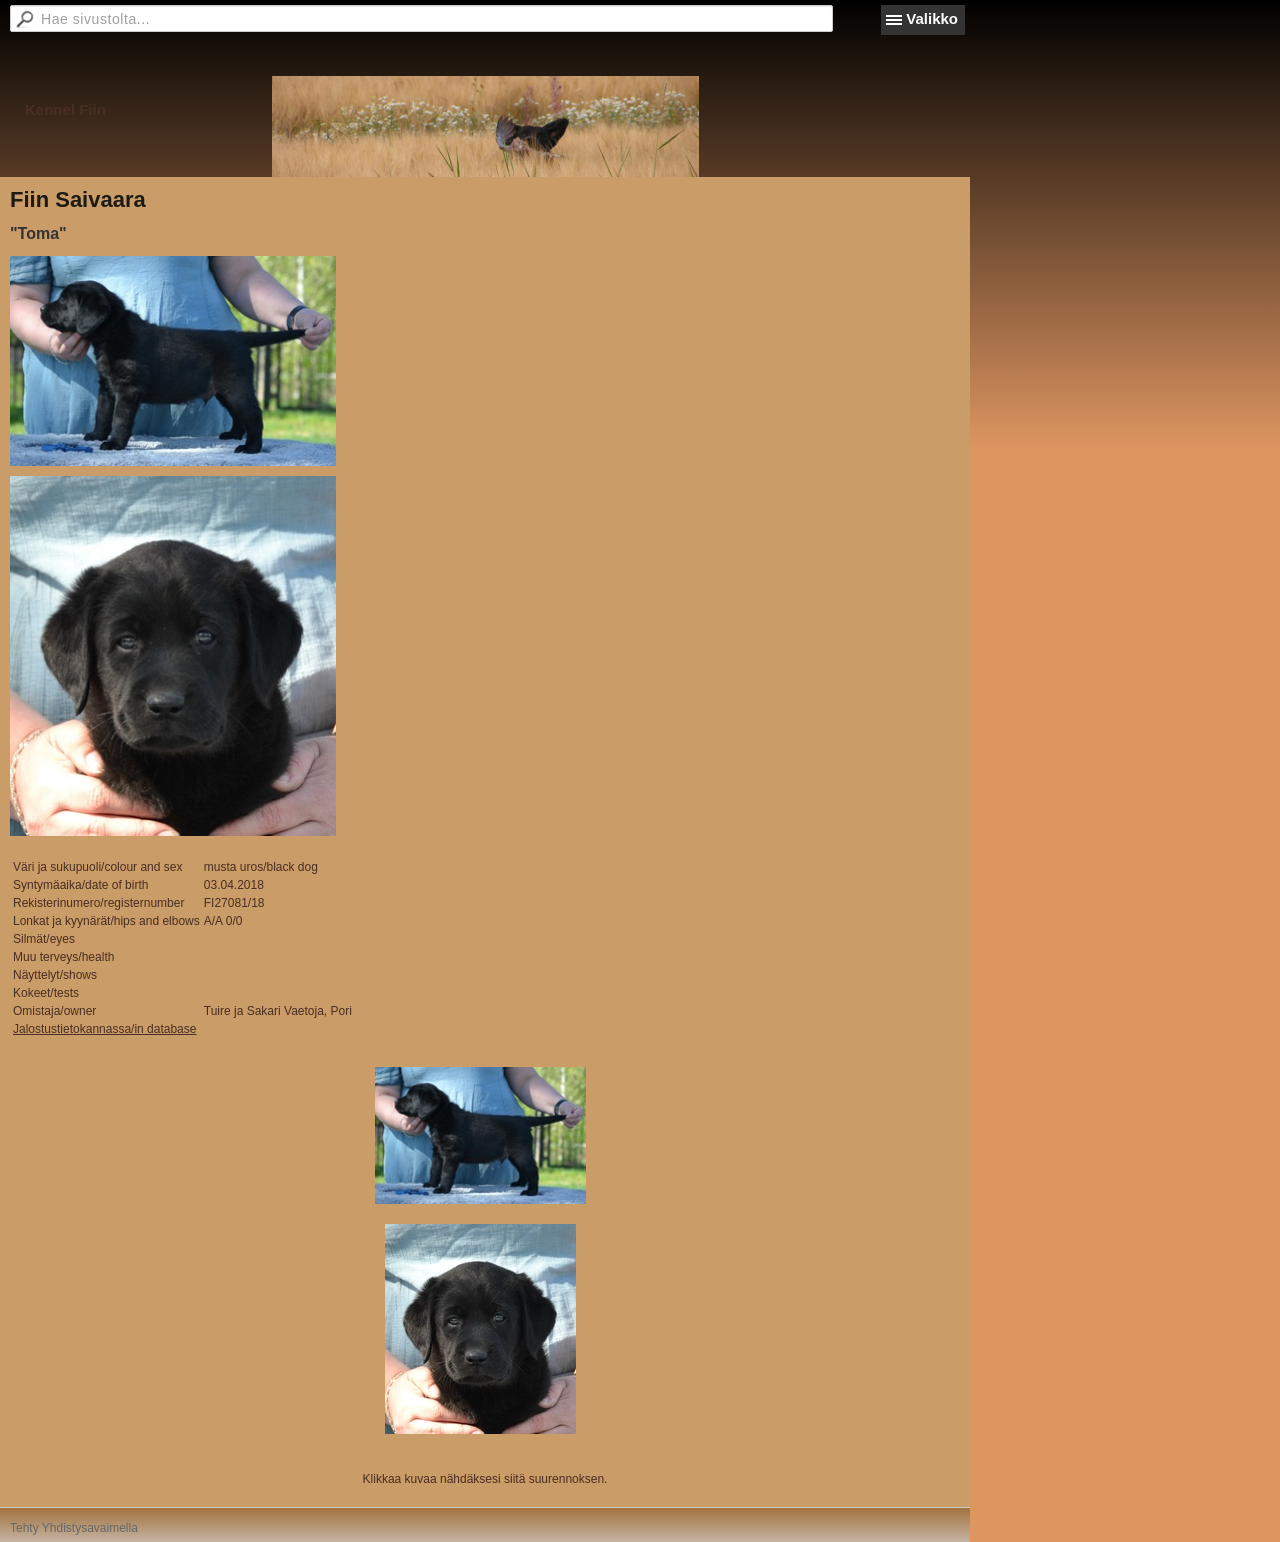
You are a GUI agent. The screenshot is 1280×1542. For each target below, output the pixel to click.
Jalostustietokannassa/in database (104, 1029)
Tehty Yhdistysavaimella (74, 1528)
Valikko (932, 18)
